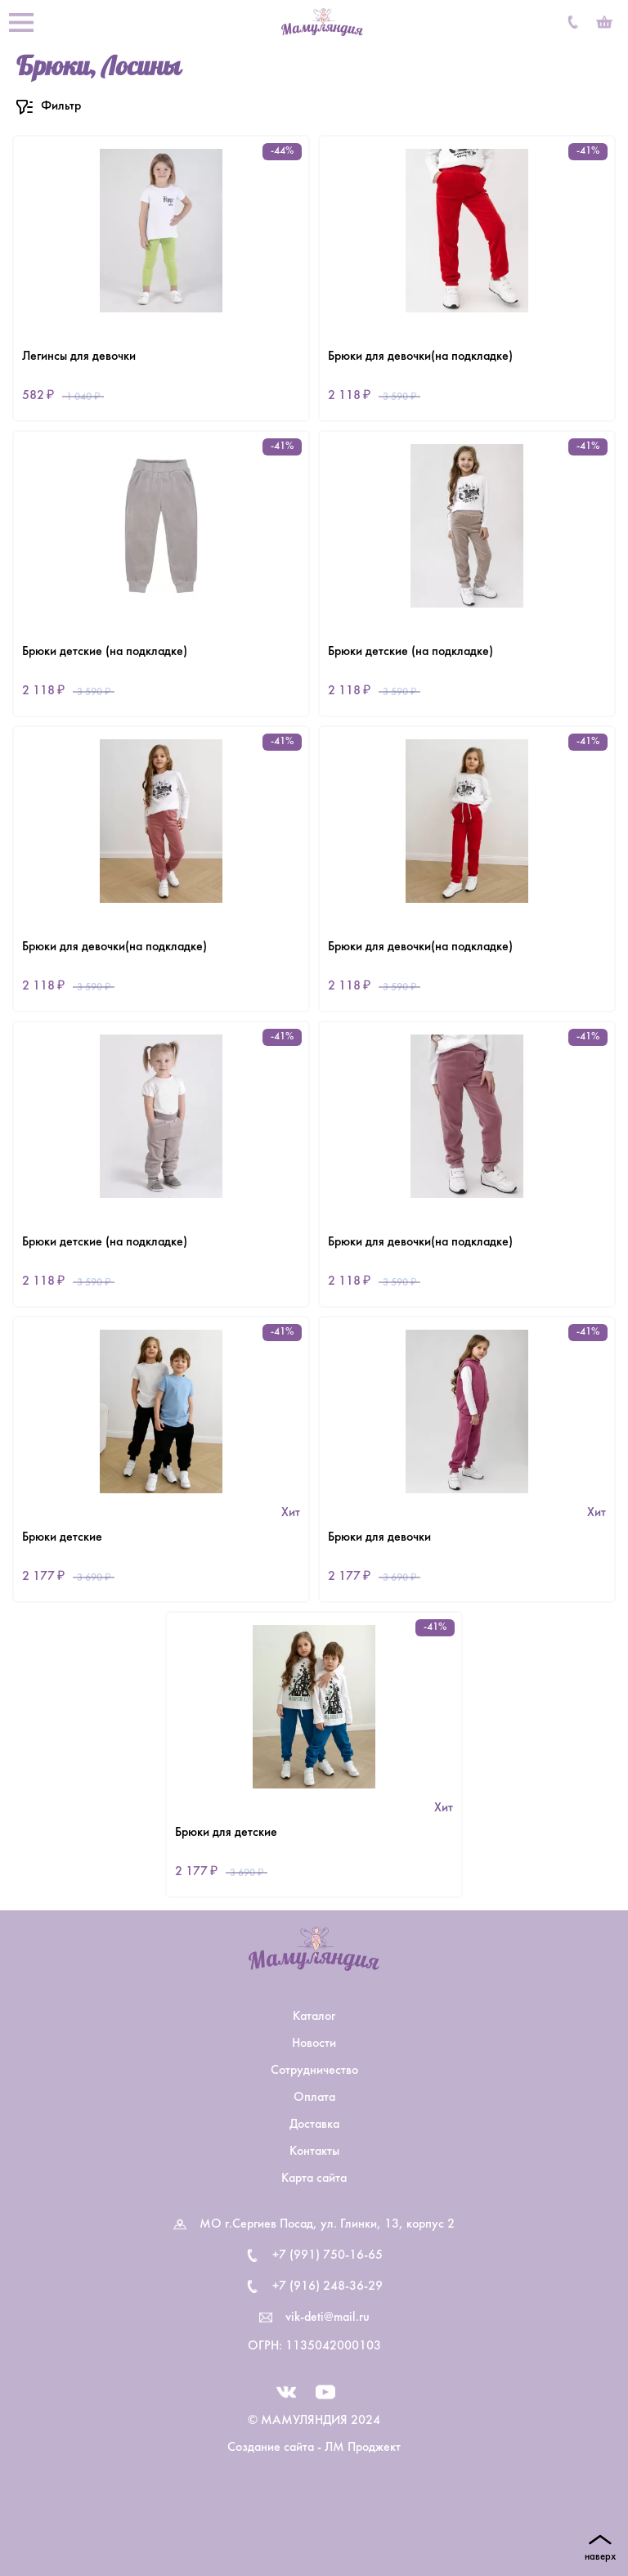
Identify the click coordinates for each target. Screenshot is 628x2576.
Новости (314, 2043)
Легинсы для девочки (79, 356)
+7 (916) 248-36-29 (327, 2286)
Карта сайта (314, 2178)
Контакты (314, 2151)
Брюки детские (62, 1537)
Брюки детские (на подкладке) (104, 651)
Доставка (314, 2124)
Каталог (314, 2016)
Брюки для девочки (379, 1537)
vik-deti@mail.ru (327, 2317)
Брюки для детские (226, 1832)
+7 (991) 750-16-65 (327, 2255)
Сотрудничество (314, 2070)
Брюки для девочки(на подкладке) (420, 356)
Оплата (314, 2097)
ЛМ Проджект (363, 2447)
